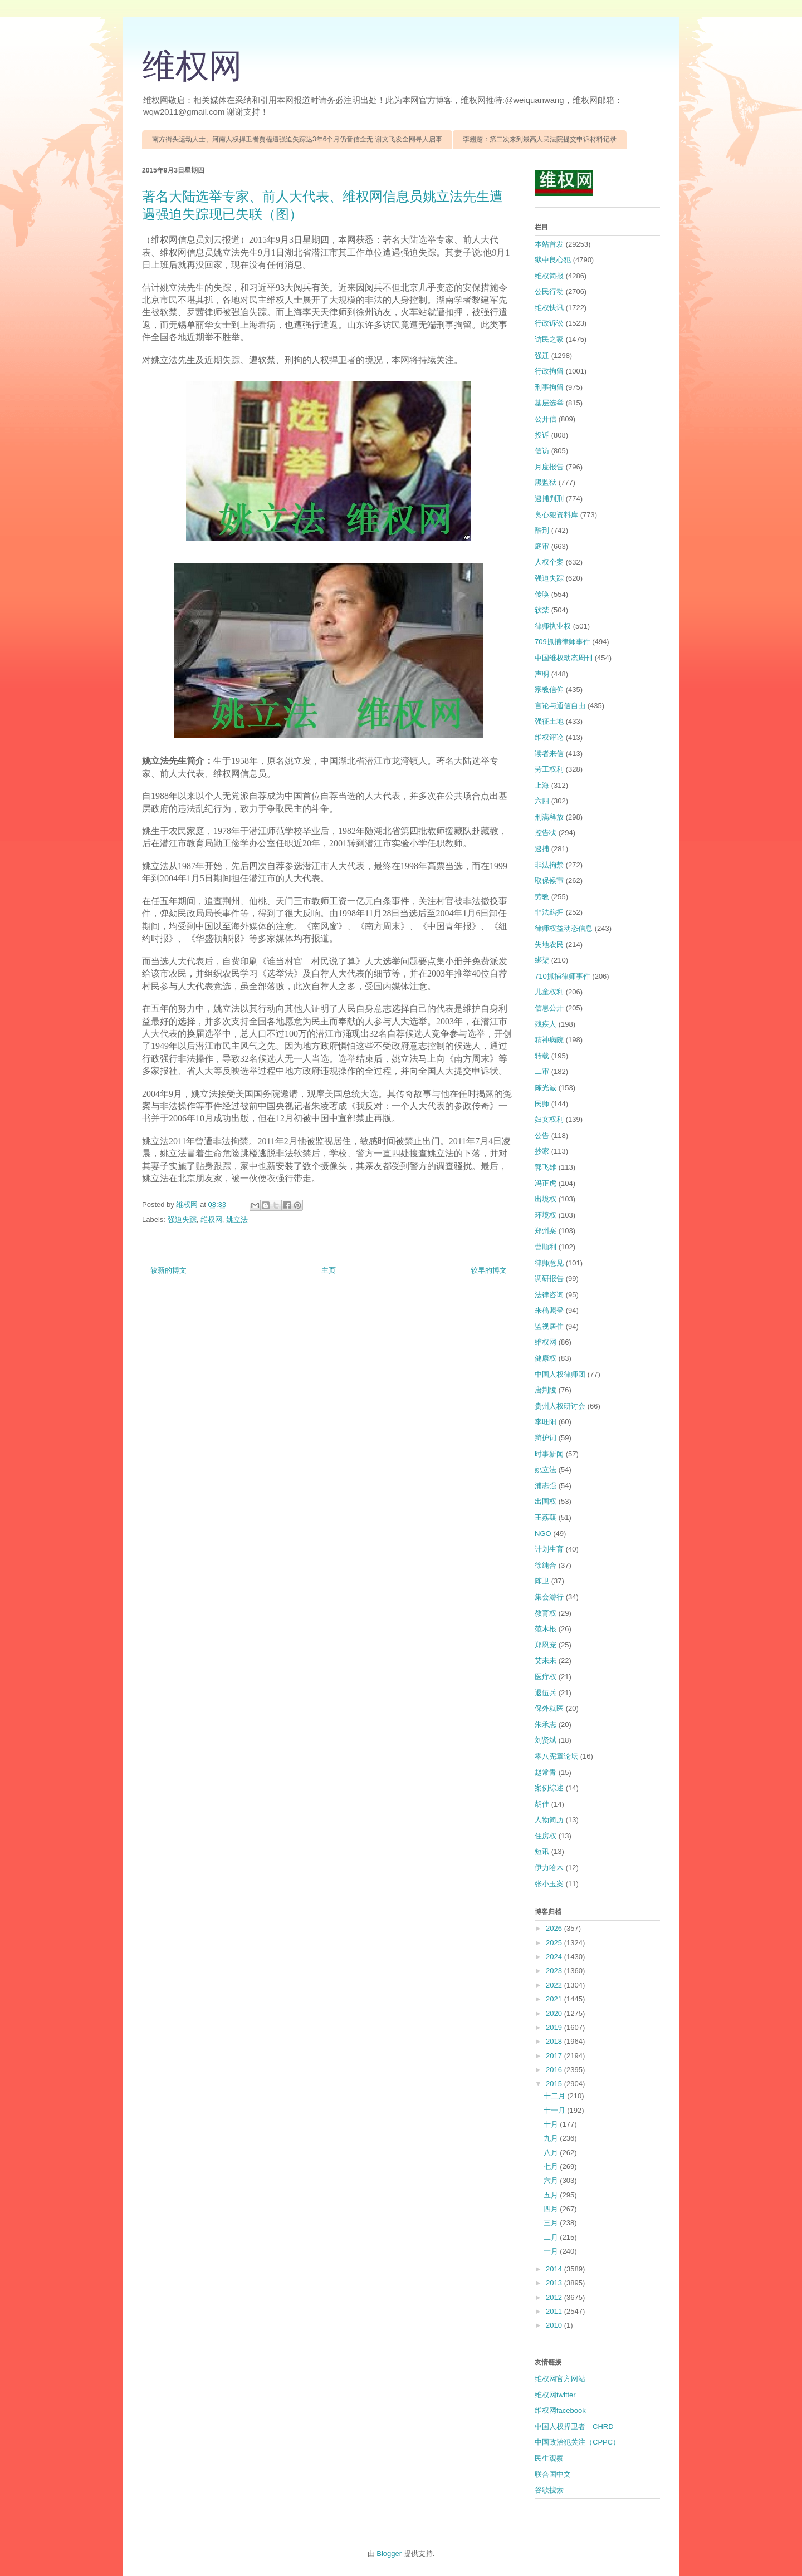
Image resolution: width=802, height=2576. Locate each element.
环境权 (545, 1215)
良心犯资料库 (556, 515)
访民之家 (549, 339)
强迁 (542, 355)
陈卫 (542, 1581)
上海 (542, 785)
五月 (552, 2195)
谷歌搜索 (549, 2490)
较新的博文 (168, 1270)
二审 (542, 1071)
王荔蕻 (545, 1517)
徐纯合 (545, 1565)
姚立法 (237, 1219)
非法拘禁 (549, 865)
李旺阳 (545, 1421)
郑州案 (545, 1230)
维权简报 (549, 276)
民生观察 (549, 2458)
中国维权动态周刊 (564, 658)
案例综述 (549, 1788)
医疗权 (545, 1676)
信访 (542, 450)
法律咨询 (549, 1295)
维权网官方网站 (560, 2378)
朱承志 (545, 1724)
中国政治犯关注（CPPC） (577, 2442)
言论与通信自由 (560, 705)
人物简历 (549, 1820)
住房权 (545, 1836)
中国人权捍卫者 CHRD (574, 2426)
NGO (543, 1533)
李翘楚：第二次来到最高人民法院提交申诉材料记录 (540, 139)
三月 (552, 2223)
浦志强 (545, 1485)
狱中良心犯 (553, 260)
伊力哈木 (549, 1867)
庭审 (542, 546)
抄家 (542, 1151)
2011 (555, 2311)
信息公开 (549, 1008)
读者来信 (549, 753)
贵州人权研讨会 (560, 1406)
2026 (555, 1928)
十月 (552, 2124)
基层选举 (549, 403)
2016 (555, 2069)
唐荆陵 (545, 1390)
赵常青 (545, 1772)
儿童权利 (549, 992)
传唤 (542, 594)
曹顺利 (545, 1247)
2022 (555, 1985)
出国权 (545, 1501)
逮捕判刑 (549, 498)
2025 (555, 1943)
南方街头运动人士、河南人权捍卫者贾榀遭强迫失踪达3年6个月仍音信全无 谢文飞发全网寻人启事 (297, 139)
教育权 (545, 1613)
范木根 (545, 1629)
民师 (542, 1104)
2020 (555, 2013)
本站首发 (549, 244)
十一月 (556, 2110)
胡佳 (542, 1804)
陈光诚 (545, 1087)
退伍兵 (545, 1693)
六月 (552, 2180)
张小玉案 (549, 1884)
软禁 (542, 610)
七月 (552, 2166)
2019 (555, 2027)
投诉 (542, 435)
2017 (555, 2056)
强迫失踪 (182, 1219)
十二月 (556, 2096)
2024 (555, 1956)
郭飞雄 (545, 1167)
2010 (555, 2325)
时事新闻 (549, 1454)
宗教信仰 (549, 689)
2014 (555, 2269)
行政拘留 (549, 371)
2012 (555, 2297)
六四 (542, 801)
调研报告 (549, 1278)
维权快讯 (549, 307)
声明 (542, 674)
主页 (328, 1270)
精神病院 (549, 1040)
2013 (555, 2283)
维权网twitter (555, 2395)
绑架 (542, 960)
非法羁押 (549, 912)
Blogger (389, 2553)
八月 (552, 2152)
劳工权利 (549, 769)
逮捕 (542, 849)
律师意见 (549, 1263)
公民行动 (549, 291)
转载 (542, 1056)
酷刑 (542, 530)
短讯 (542, 1851)
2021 (555, 1999)
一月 (552, 2251)
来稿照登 (549, 1310)
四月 (552, 2209)
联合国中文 (553, 2474)
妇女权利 (549, 1119)
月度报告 (549, 467)
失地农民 (549, 944)
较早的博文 (489, 1270)
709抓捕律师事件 (562, 641)
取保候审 (549, 880)
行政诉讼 (549, 323)
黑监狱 (545, 482)
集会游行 (549, 1597)
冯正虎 (545, 1183)
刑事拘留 (549, 387)
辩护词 (545, 1438)
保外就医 (549, 1708)
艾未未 (545, 1660)
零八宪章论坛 (556, 1756)
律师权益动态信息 (564, 928)
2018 (555, 2041)
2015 (555, 2083)
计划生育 (549, 1549)
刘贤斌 (545, 1740)
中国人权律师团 (560, 1374)
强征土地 (549, 721)
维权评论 (549, 737)
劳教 (542, 896)
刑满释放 (549, 817)
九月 (552, 2138)
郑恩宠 (545, 1645)
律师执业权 (553, 626)
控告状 (545, 832)
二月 (552, 2237)
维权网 (192, 66)
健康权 (545, 1358)
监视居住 (549, 1326)
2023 (555, 1970)
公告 (542, 1135)
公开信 (545, 419)
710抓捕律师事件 (562, 976)
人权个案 (549, 562)
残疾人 (545, 1024)
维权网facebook (560, 2410)
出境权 (545, 1199)
